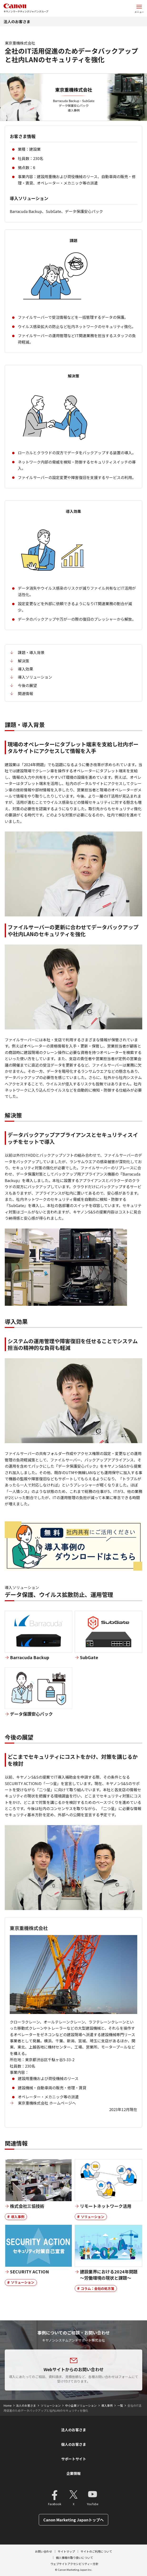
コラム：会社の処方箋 (97, 2288)
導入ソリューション (35, 677)
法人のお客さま (17, 21)
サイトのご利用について (96, 2551)
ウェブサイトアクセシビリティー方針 (74, 2564)
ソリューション (92, 2216)
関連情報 (25, 693)
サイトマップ (66, 2551)
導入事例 (17, 2216)
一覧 (120, 2405)
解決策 (23, 661)
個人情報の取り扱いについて (74, 2557)
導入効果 (25, 669)
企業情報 (73, 2473)
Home (7, 2405)
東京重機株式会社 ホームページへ (47, 2103)
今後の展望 (27, 685)
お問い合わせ (43, 2551)
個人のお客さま (73, 2444)
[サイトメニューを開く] (139, 8)
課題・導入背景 (31, 652)
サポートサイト (73, 2458)
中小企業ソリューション (81, 2405)
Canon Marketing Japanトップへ (73, 2520)
